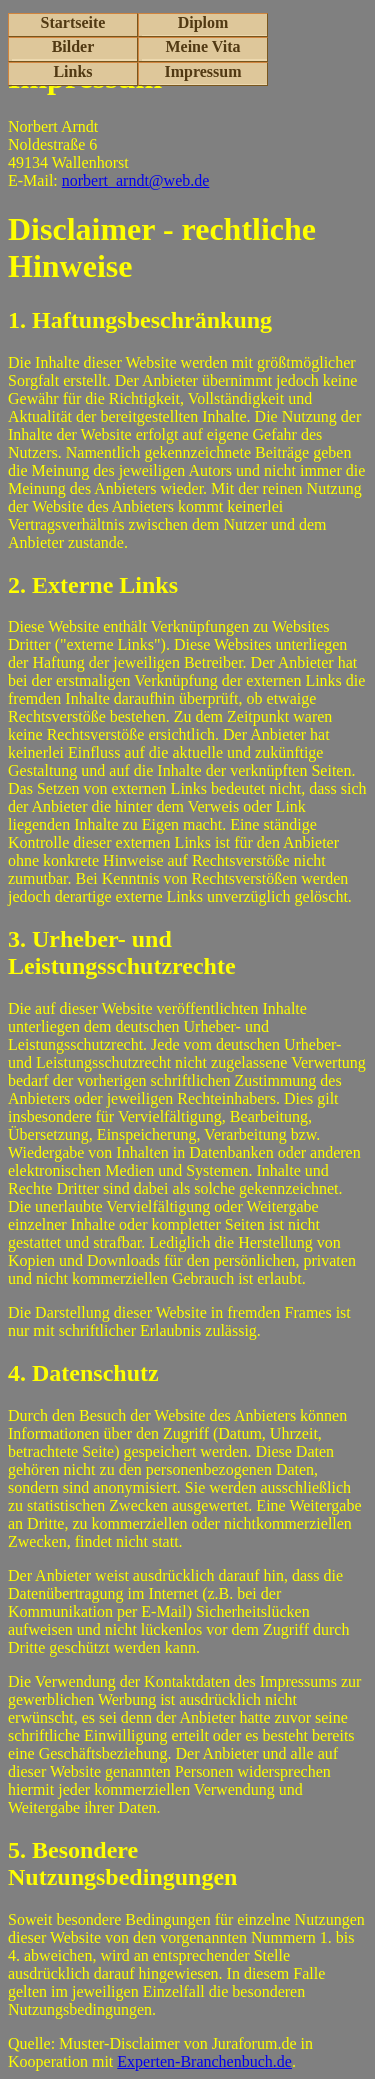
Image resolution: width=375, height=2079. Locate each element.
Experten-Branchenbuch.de (204, 2061)
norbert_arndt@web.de (136, 180)
